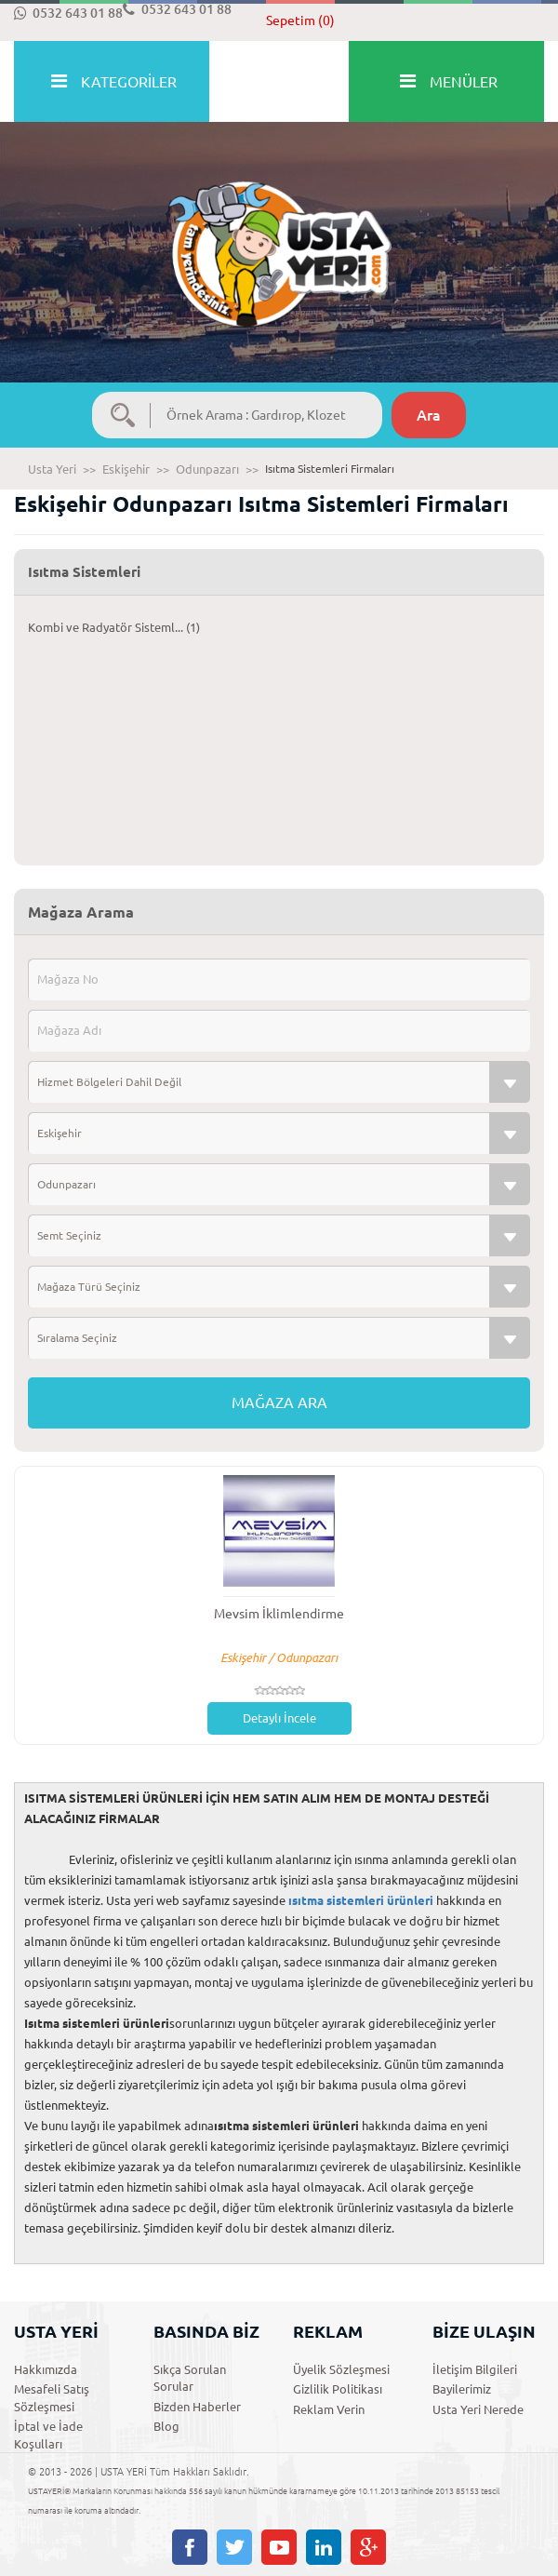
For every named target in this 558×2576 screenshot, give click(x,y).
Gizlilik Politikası (337, 2388)
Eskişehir (126, 469)
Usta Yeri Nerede (478, 2409)
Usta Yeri (52, 469)
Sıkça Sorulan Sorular (189, 2378)
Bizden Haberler (197, 2406)
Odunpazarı (207, 469)
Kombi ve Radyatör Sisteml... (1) (114, 627)
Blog (166, 2426)
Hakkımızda (45, 2369)
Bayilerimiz (461, 2388)
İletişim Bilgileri (474, 2369)
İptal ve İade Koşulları (48, 2435)
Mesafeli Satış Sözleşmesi (51, 2397)
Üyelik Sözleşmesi (341, 2369)
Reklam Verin (329, 2409)
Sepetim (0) (300, 20)
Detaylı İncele (279, 1717)
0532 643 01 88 (68, 13)
